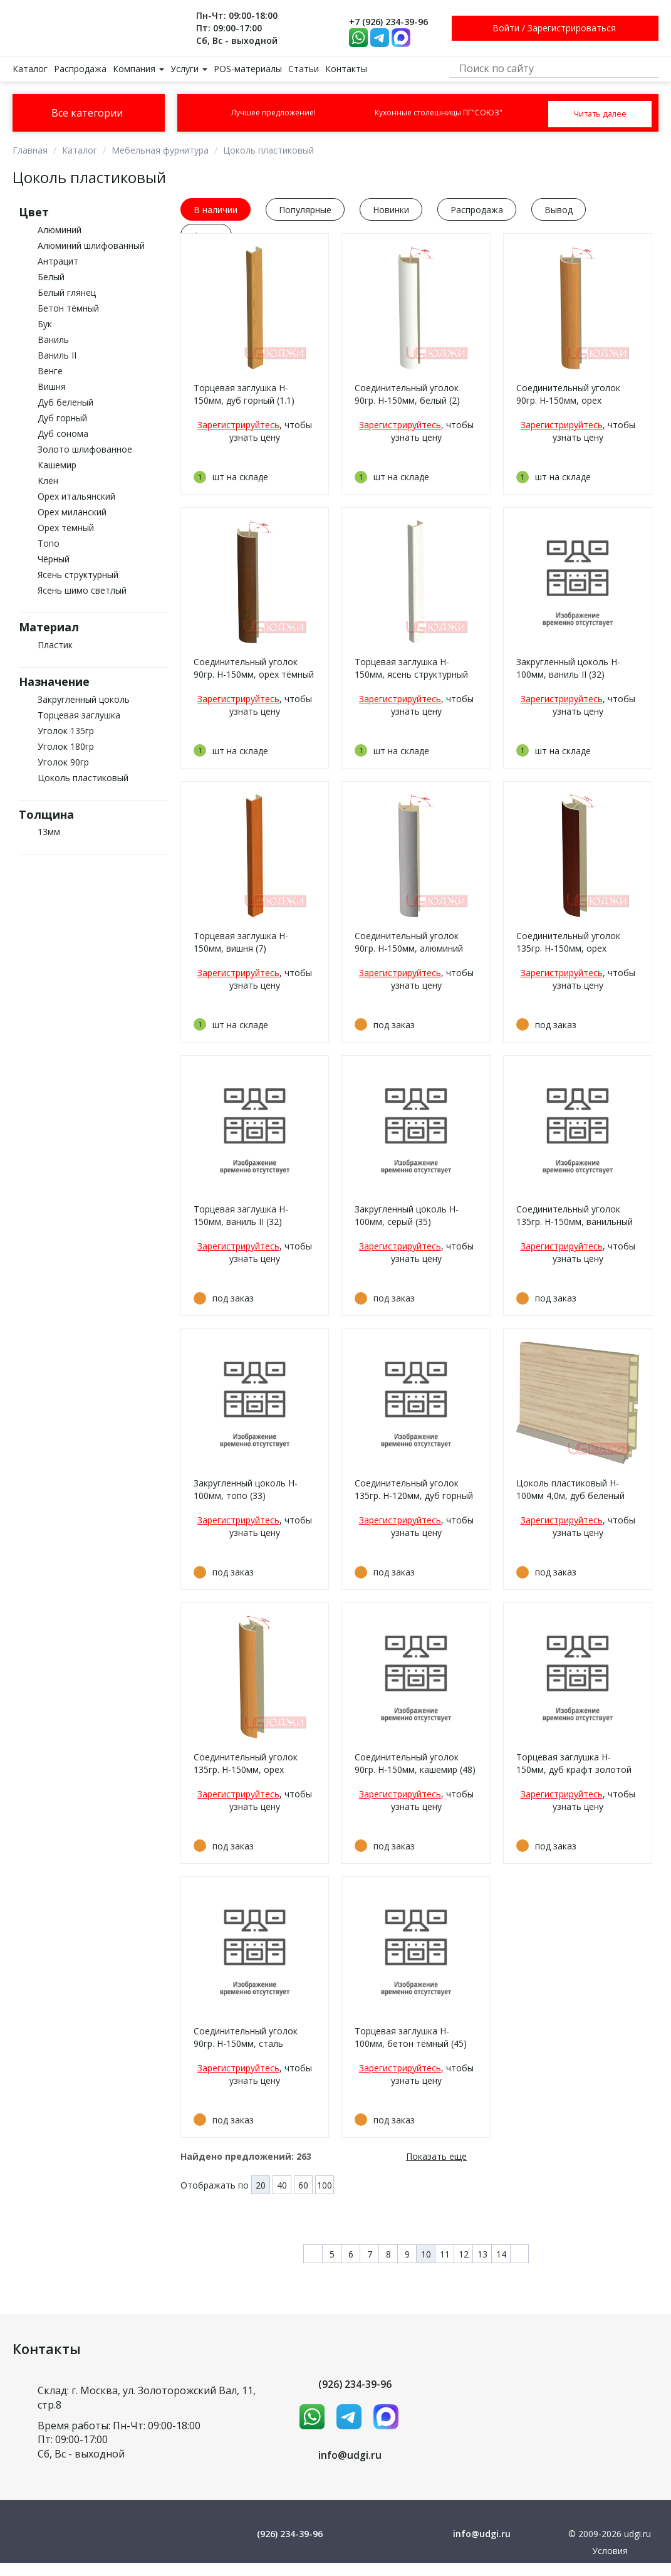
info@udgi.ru (350, 2455)
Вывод (558, 210)
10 (426, 2254)
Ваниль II (57, 355)
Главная (30, 150)
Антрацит (58, 261)
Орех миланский (72, 512)
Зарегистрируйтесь (238, 425)
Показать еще (436, 2156)
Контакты (346, 69)
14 (501, 2254)
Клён (48, 480)
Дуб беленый (65, 402)
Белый (51, 277)
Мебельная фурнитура (160, 150)
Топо (49, 543)
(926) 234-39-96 (355, 2384)
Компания (138, 69)
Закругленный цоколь (84, 699)
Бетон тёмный (68, 308)
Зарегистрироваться (572, 28)
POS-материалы (248, 69)
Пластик (55, 645)
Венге (50, 371)
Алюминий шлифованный (91, 245)
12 (464, 2254)
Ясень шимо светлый (82, 590)
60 (303, 2185)
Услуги (188, 69)
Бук (45, 324)
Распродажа (80, 69)
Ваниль (53, 339)
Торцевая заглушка (79, 715)
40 (282, 2185)
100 (324, 2185)
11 (445, 2254)
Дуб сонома (63, 433)
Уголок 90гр (63, 762)
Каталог (30, 69)
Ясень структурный (78, 575)
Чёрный (54, 559)
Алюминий (59, 230)
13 (482, 2254)
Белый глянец (67, 292)
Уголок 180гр (66, 746)
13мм (49, 832)
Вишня (52, 386)
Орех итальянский (76, 496)
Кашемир (57, 465)
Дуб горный (62, 418)
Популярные (305, 210)
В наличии (215, 210)
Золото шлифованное (85, 449)
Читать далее (599, 113)
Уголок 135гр (66, 731)
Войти (505, 28)
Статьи (303, 69)
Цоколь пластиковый (268, 150)
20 (261, 2185)
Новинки (391, 210)
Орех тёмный (66, 528)
